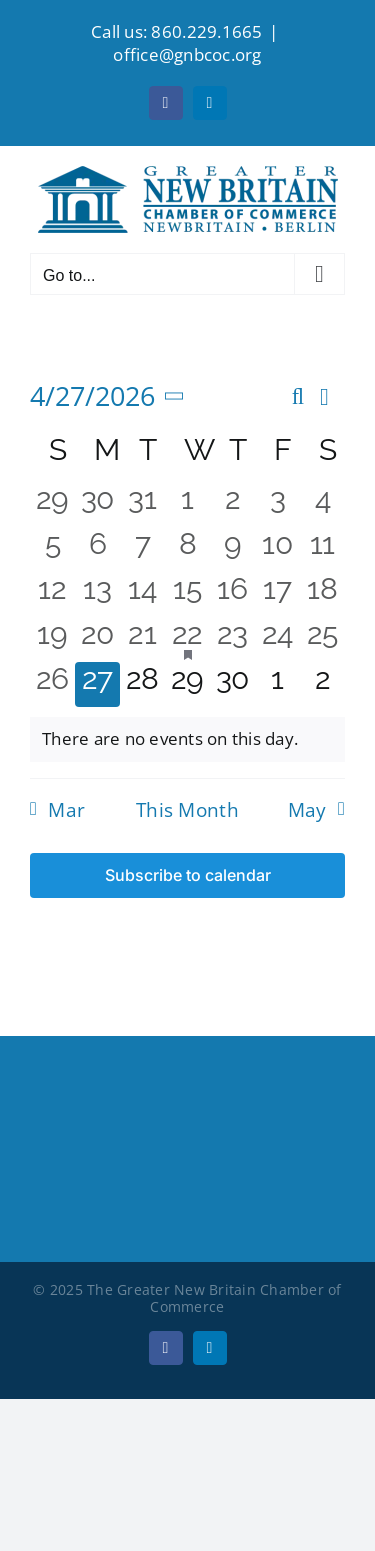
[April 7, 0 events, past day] (142, 549)
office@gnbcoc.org (187, 54)
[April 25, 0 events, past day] (322, 639)
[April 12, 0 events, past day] (52, 594)
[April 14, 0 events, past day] (142, 594)
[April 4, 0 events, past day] (322, 504)
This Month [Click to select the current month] (187, 810)
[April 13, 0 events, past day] (97, 594)
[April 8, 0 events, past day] (187, 549)
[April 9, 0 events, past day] (232, 549)
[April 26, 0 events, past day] (52, 684)
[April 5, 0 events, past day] (52, 549)
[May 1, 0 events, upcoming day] (277, 684)
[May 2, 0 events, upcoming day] (322, 684)
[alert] (187, 739)
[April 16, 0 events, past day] (232, 594)
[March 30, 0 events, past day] (97, 504)
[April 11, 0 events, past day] (322, 549)
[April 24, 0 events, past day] (277, 639)
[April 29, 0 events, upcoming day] (187, 684)
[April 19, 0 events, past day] (52, 639)
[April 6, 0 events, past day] (97, 549)
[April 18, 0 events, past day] (322, 594)
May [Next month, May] (307, 810)
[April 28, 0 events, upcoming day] (142, 684)
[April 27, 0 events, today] (97, 684)
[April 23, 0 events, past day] (232, 639)
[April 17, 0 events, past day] (277, 594)
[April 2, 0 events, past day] (232, 504)
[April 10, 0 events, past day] (277, 549)
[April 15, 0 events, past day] (187, 594)
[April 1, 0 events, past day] (187, 504)
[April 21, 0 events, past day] (142, 639)
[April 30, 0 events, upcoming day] (232, 684)
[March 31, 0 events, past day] (142, 504)
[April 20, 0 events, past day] (97, 639)
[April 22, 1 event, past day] (187, 639)
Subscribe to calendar (188, 875)
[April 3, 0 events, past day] (277, 504)
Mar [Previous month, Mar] (66, 810)
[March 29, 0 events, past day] (52, 504)
